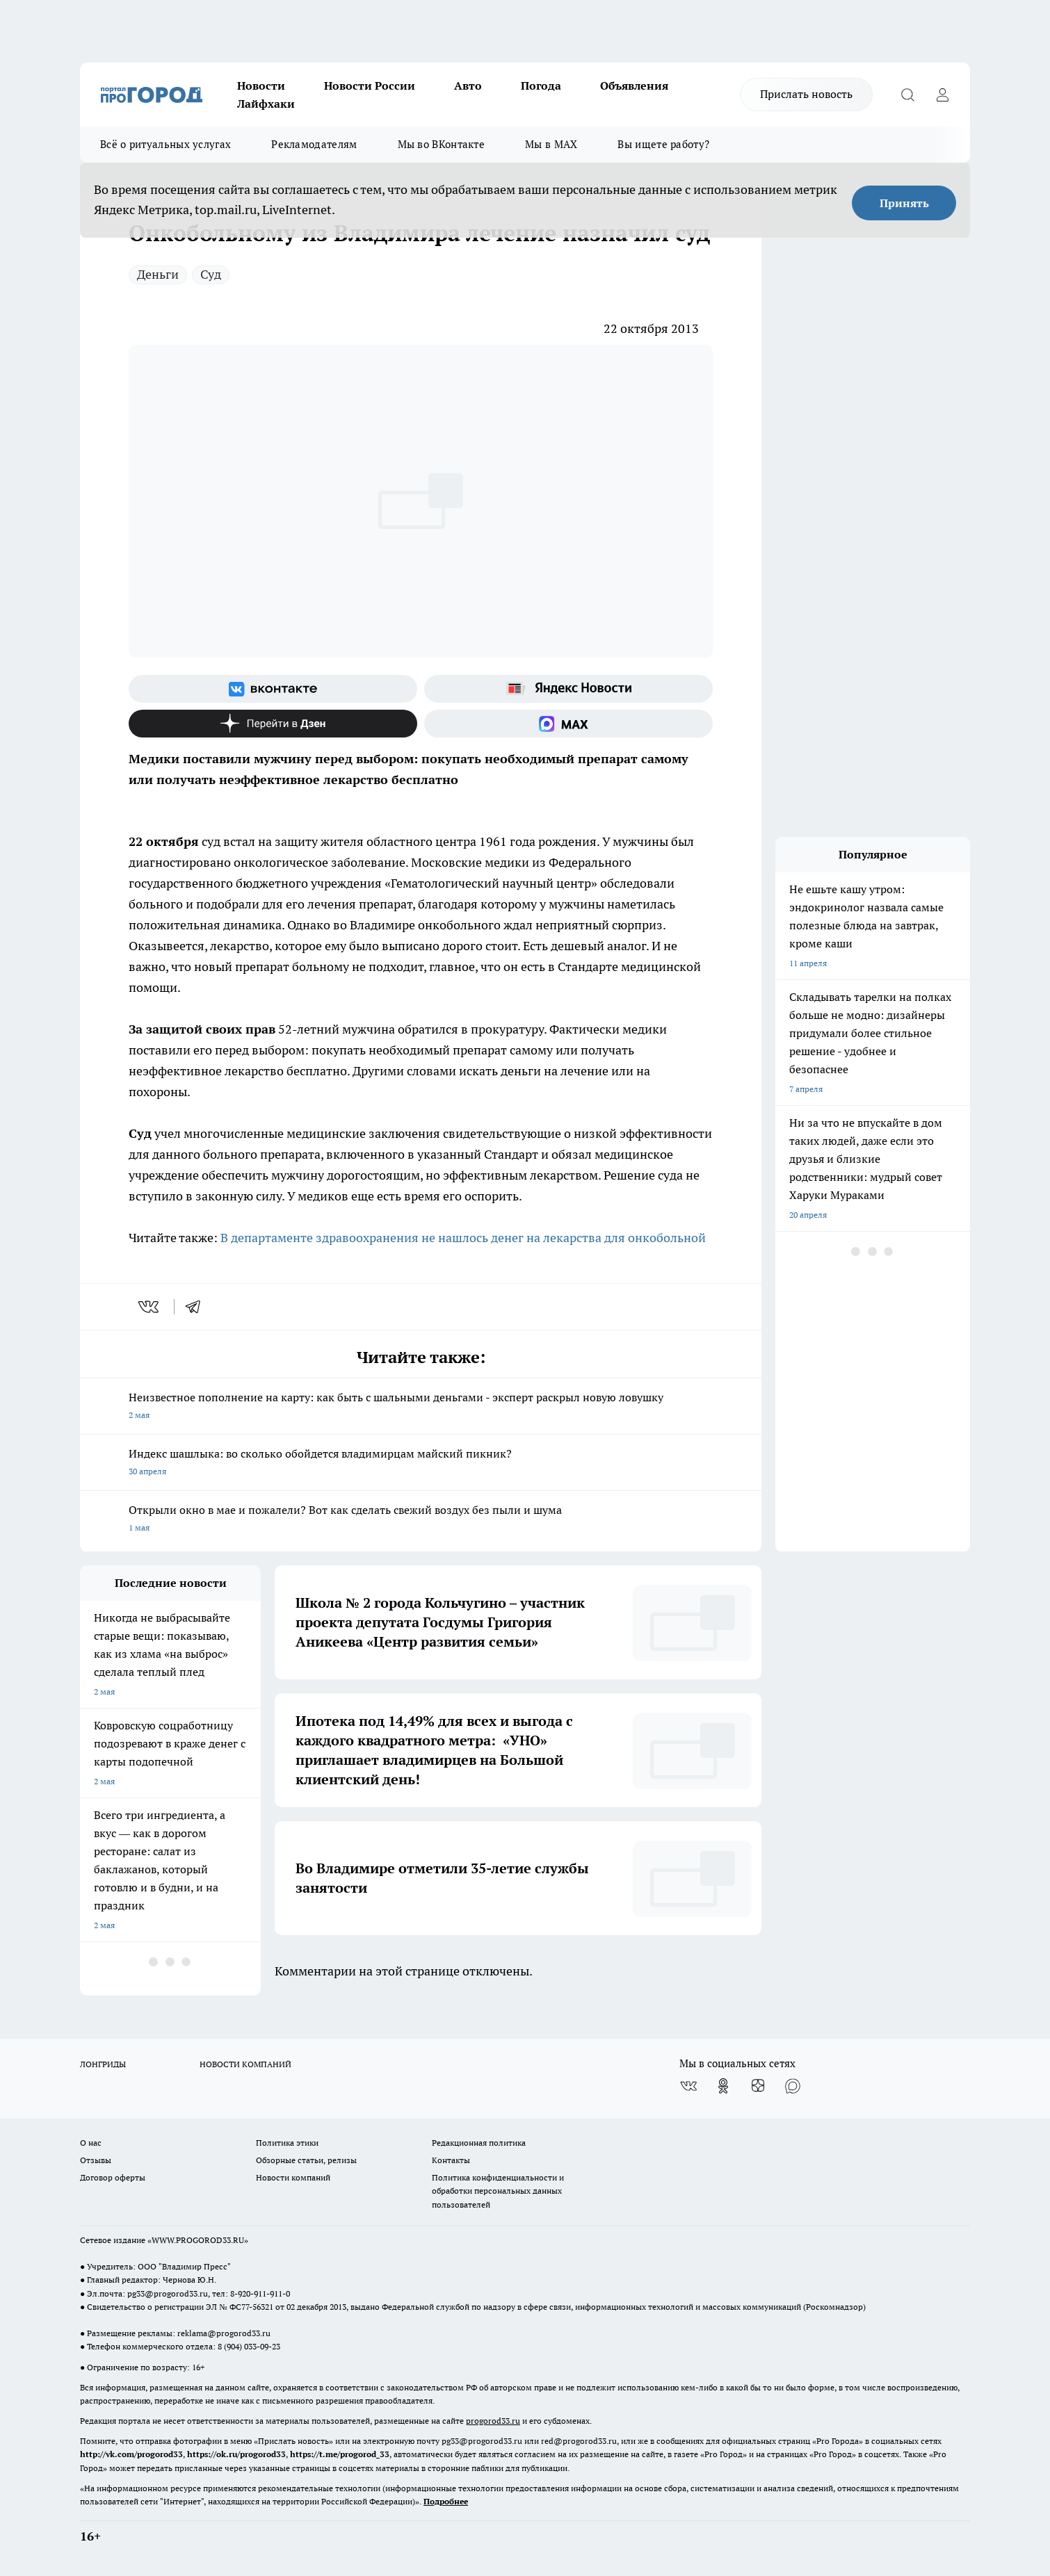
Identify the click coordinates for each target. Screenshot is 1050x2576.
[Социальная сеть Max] (568, 723)
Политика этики (287, 2142)
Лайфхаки (266, 104)
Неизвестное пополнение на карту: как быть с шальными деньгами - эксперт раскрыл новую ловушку (421, 1407)
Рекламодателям (314, 144)
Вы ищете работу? (663, 144)
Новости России (369, 85)
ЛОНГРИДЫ (103, 2064)
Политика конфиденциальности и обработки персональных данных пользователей (498, 2190)
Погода (541, 85)
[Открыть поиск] (907, 94)
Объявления (634, 85)
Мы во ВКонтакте (441, 144)
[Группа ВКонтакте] (273, 689)
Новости (261, 85)
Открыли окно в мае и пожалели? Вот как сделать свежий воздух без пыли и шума (421, 1520)
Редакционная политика (479, 2142)
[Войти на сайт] (942, 94)
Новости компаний (293, 2177)
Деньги (158, 274)
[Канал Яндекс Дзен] (273, 723)
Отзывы (95, 2160)
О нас (91, 2142)
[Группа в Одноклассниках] (723, 2086)
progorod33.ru (493, 2420)
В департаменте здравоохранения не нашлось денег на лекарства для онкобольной (463, 1238)
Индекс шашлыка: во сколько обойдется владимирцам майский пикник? (421, 1463)
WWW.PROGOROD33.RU (198, 2240)
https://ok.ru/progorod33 (236, 2454)
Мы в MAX (551, 144)
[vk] (150, 1306)
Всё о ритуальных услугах (165, 144)
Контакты (451, 2160)
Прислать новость (806, 94)
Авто (468, 85)
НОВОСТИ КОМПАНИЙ (245, 2064)
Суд (210, 274)
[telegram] (197, 1306)
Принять (904, 203)
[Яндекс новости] (568, 689)
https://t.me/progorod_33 (339, 2454)
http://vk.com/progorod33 (131, 2454)
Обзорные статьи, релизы (306, 2160)
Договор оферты (112, 2177)
